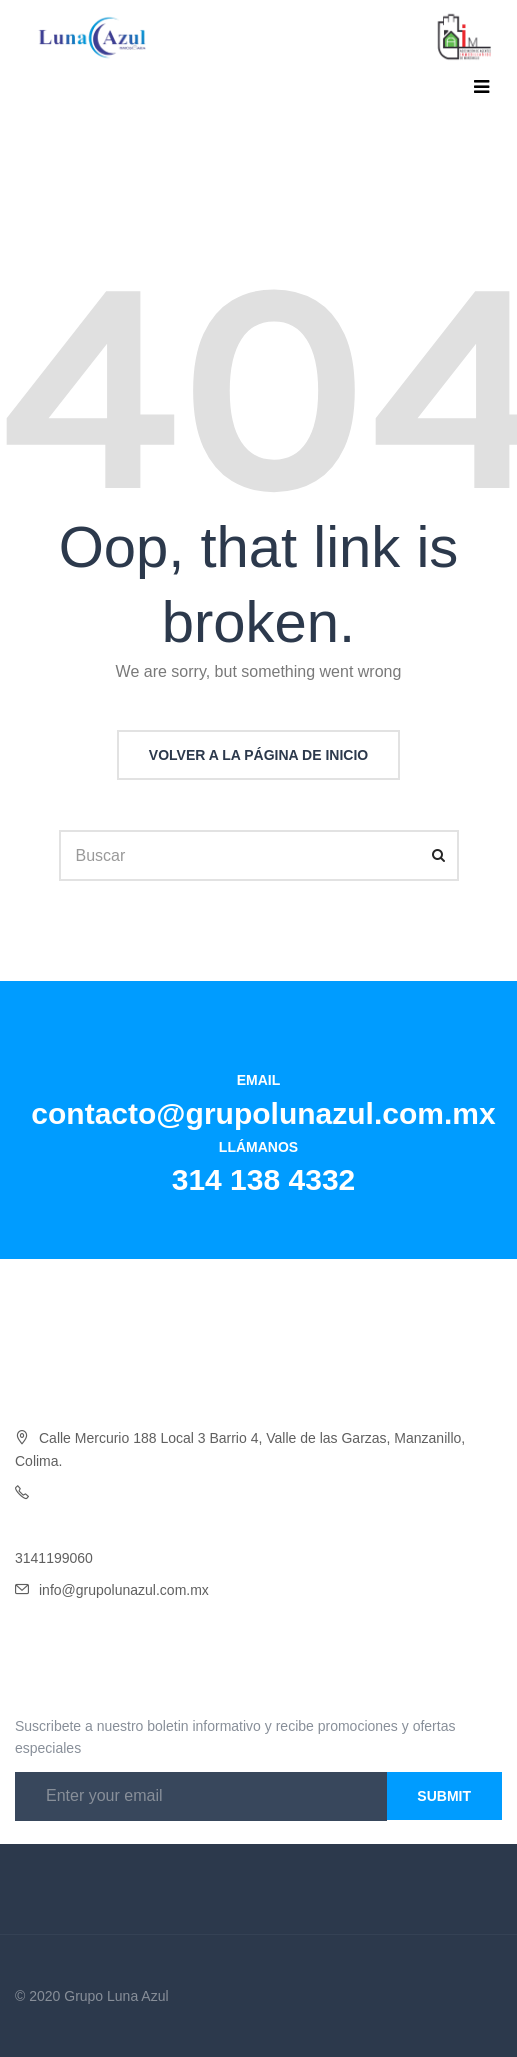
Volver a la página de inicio (258, 755)
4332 (152, 1493)
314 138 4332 (264, 1179)
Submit (444, 1796)
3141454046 (54, 1525)
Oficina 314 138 (88, 1493)
